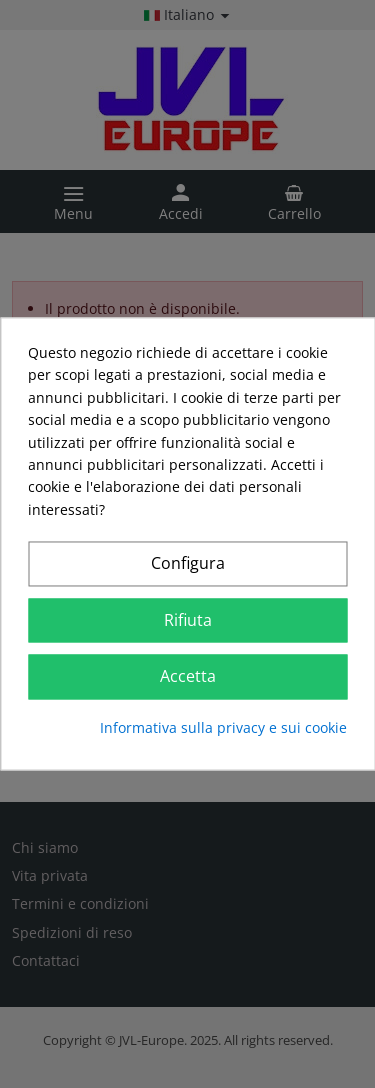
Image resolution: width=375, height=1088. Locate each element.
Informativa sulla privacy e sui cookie (223, 727)
